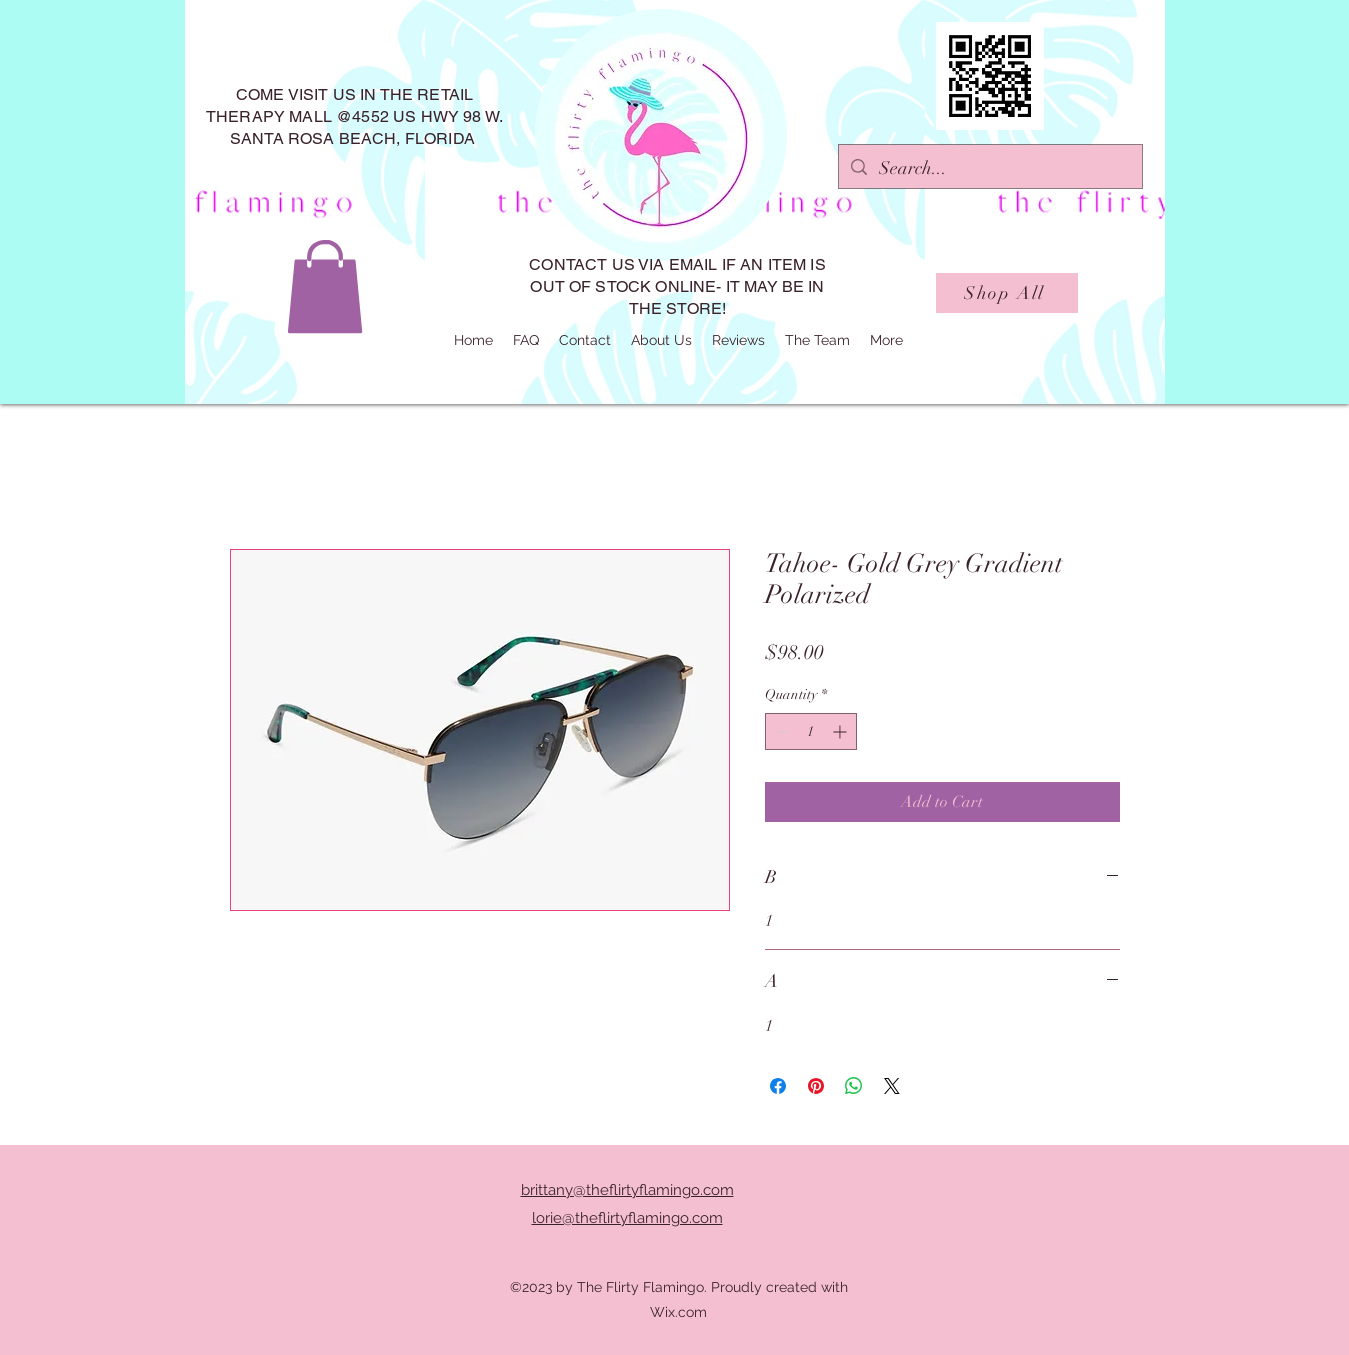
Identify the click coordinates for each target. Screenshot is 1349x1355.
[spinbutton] (811, 731)
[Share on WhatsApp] (854, 1086)
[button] (325, 286)
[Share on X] (892, 1086)
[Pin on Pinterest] (816, 1086)
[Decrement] (780, 731)
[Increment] (841, 731)
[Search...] (989, 169)
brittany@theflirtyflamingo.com (627, 1190)
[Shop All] (1007, 293)
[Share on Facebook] (778, 1086)
